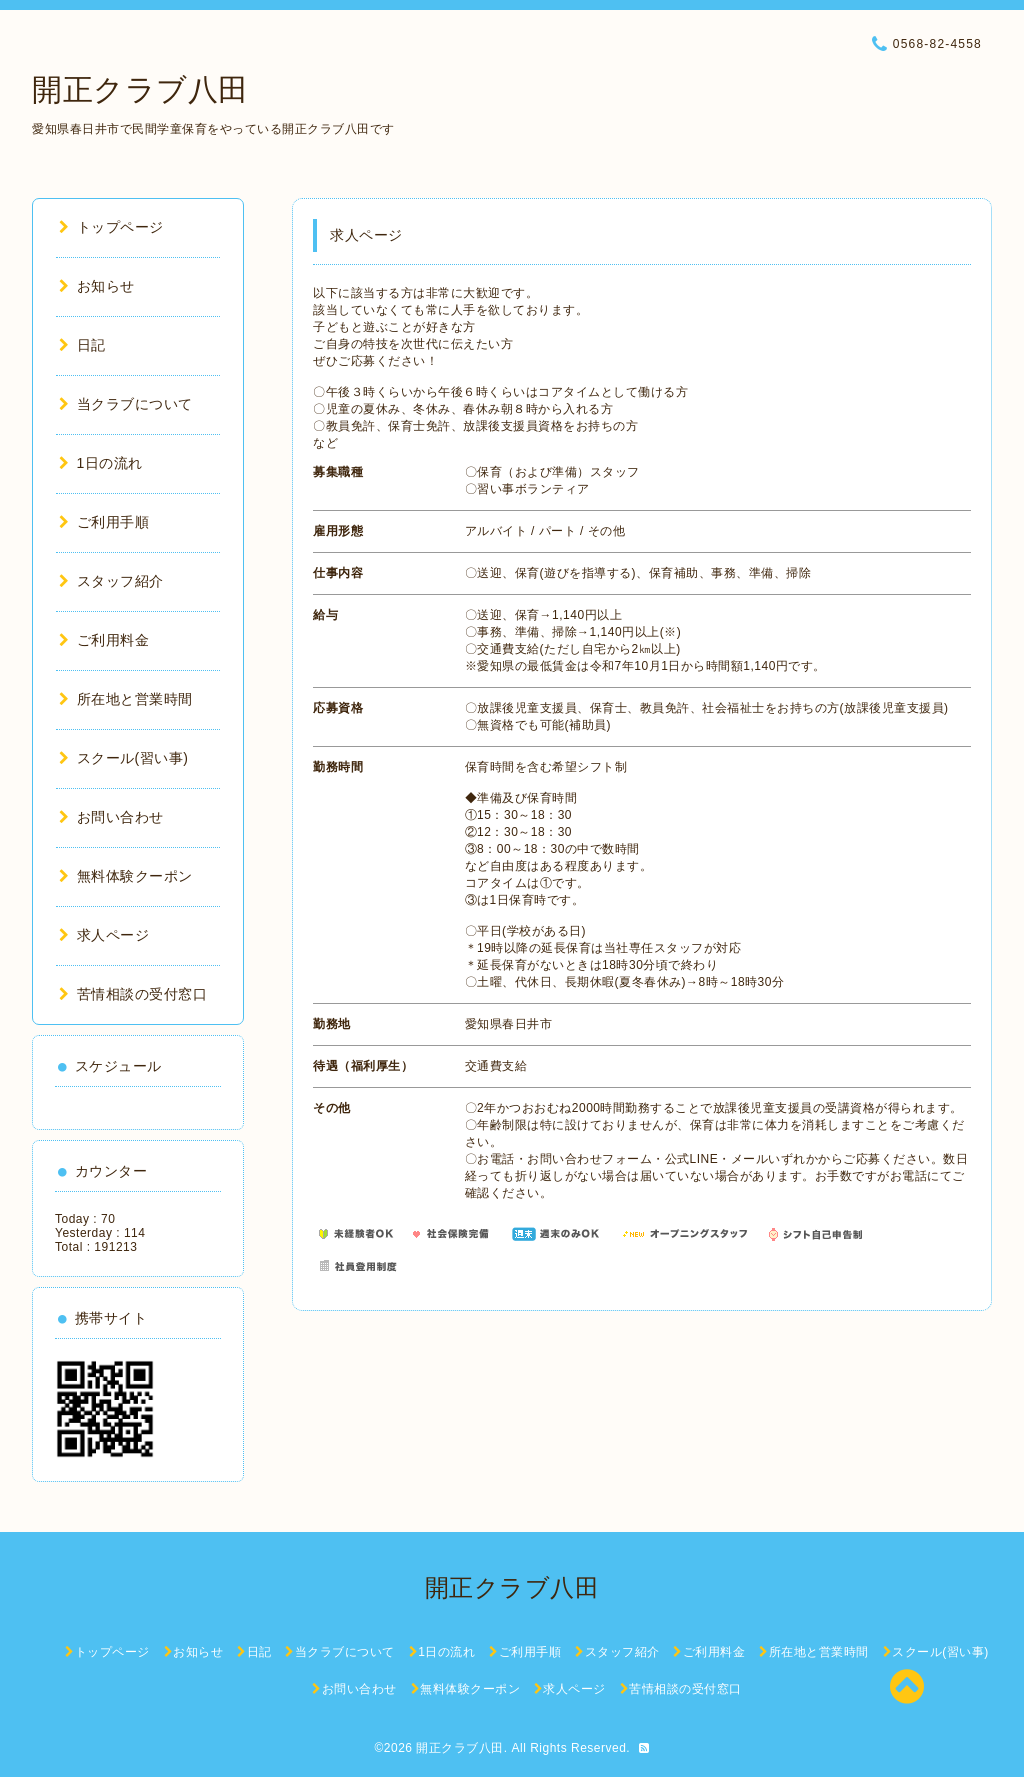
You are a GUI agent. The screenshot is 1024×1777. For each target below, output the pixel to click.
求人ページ (104, 935)
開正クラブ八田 (140, 89)
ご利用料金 (104, 640)
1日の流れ (101, 463)
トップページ (111, 227)
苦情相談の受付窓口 (133, 994)
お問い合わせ (111, 817)
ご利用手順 (104, 522)
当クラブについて (126, 404)
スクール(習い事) (123, 758)
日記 (82, 345)
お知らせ (97, 286)
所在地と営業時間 (126, 699)
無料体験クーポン (126, 876)
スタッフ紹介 (111, 581)
